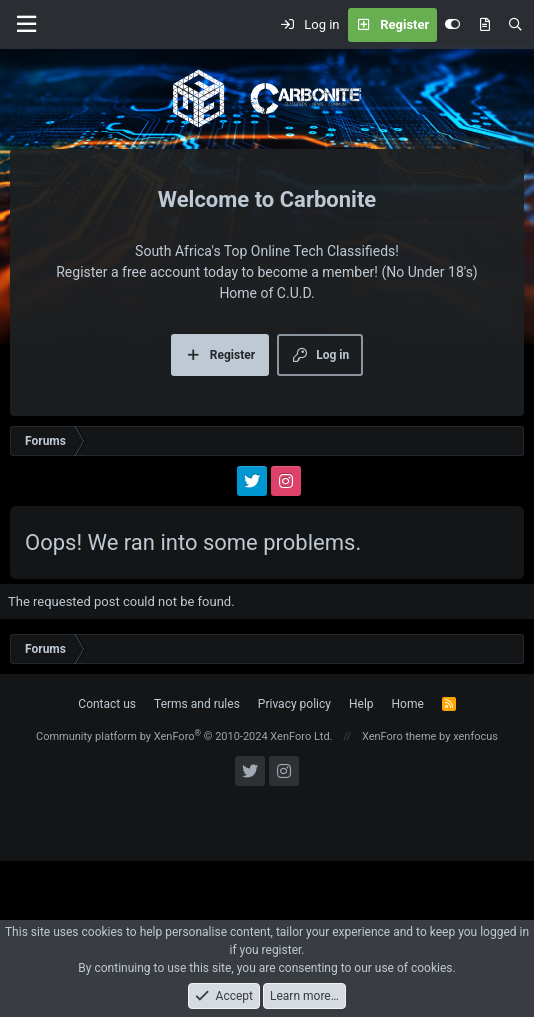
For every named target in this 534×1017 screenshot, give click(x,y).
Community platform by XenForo (184, 736)
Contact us (107, 704)
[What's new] (484, 25)
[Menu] (26, 24)
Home (408, 704)
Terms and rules (197, 704)
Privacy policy (294, 704)
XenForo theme (399, 736)
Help (361, 704)
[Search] (515, 25)
